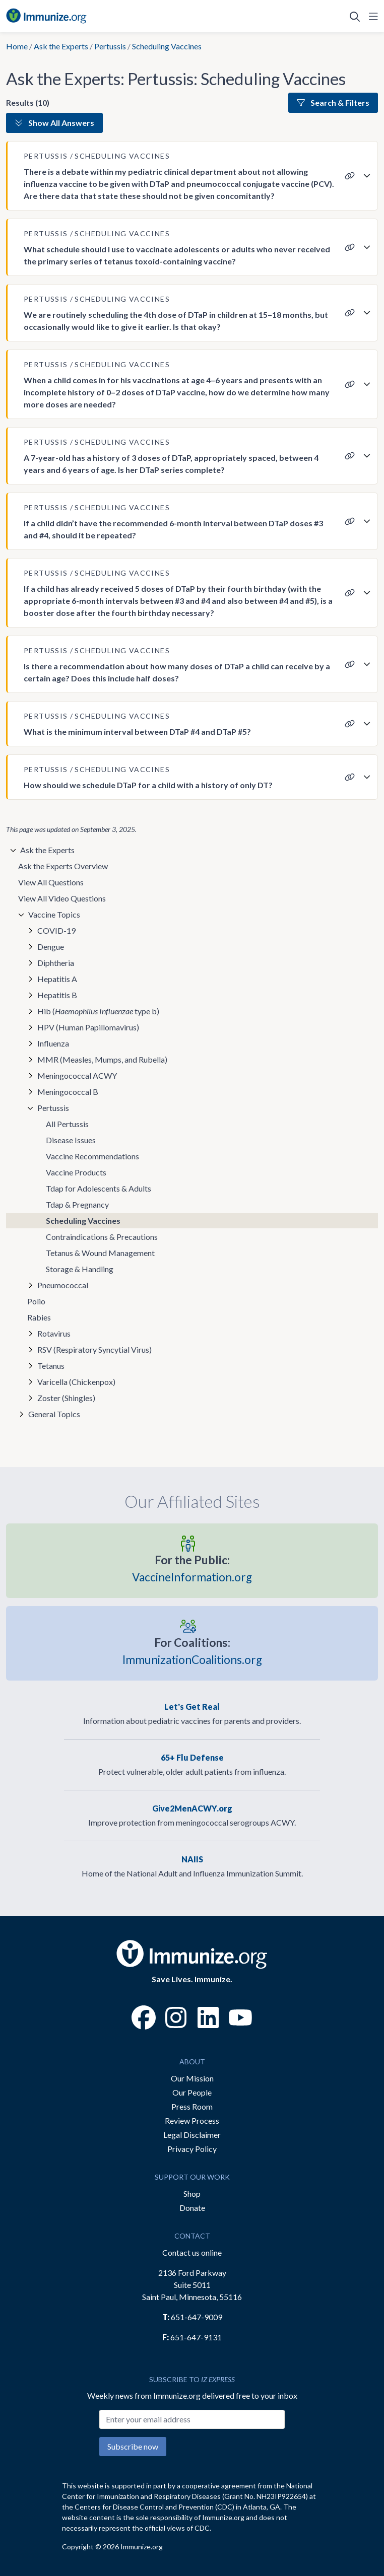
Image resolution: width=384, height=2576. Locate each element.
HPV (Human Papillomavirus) (88, 1027)
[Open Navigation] (371, 16)
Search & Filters (333, 102)
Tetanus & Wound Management (100, 1253)
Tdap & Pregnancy (77, 1204)
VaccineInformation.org (192, 1568)
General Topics (54, 1414)
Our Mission (192, 2078)
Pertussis (110, 46)
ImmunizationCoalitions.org (192, 1650)
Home (17, 46)
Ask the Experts (61, 46)
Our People (192, 2092)
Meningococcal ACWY (77, 1075)
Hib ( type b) (98, 1011)
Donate (192, 2207)
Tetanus (51, 1365)
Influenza (53, 1043)
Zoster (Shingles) (66, 1398)
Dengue (50, 946)
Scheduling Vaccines (83, 1220)
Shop (192, 2193)
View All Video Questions (62, 898)
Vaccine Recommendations (92, 1156)
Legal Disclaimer (192, 2134)
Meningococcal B (67, 1091)
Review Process (192, 2120)
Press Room (192, 2106)
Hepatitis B (57, 995)
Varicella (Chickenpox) (76, 1381)
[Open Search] (354, 16)
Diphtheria (55, 962)
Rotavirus (54, 1333)
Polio (36, 1301)
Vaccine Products (76, 1172)
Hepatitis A (57, 979)
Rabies (39, 1317)
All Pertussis (67, 1124)
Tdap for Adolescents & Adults (98, 1188)
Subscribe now (132, 2446)
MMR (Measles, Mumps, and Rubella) (102, 1059)
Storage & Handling (79, 1269)
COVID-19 (56, 930)
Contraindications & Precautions (102, 1236)
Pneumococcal (62, 1285)
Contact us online (192, 2252)
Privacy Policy (192, 2148)
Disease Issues (71, 1140)
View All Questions (51, 882)
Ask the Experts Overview (63, 866)
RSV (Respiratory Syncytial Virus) (94, 1349)
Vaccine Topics (54, 914)
